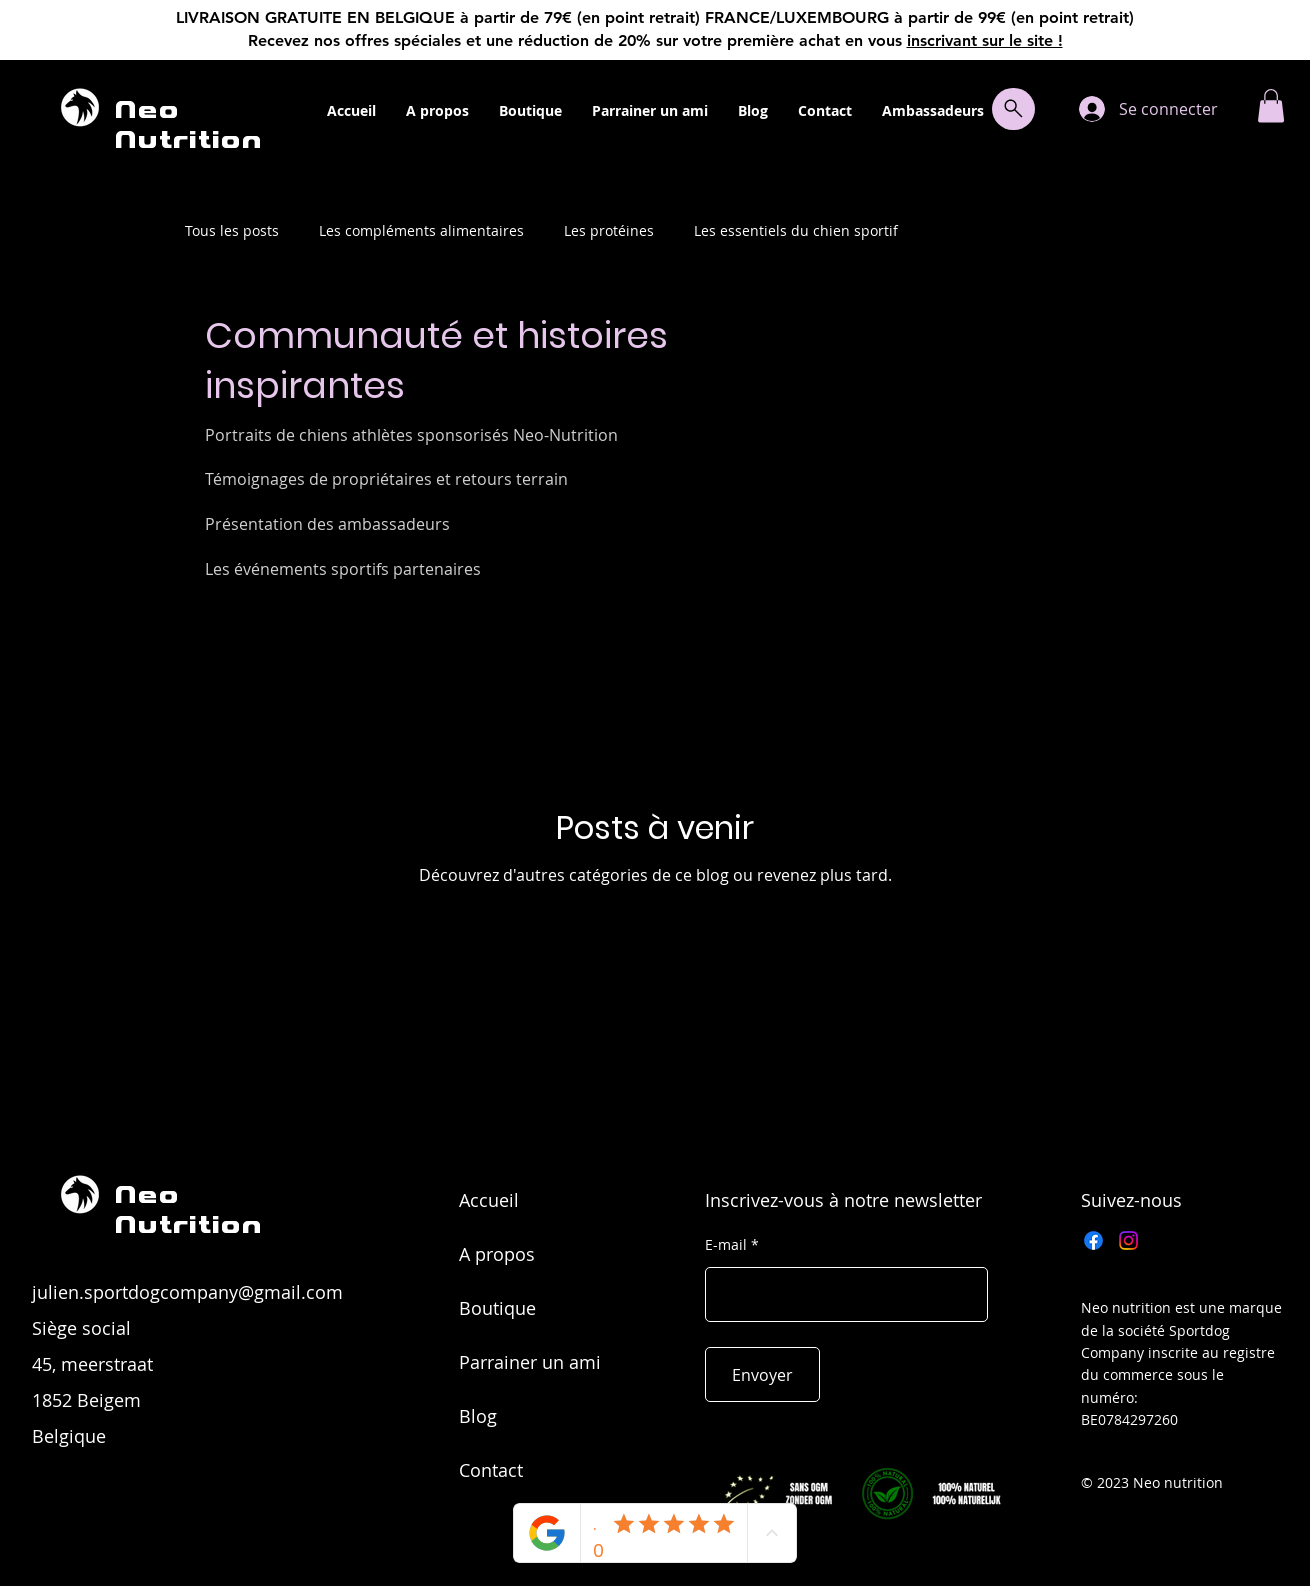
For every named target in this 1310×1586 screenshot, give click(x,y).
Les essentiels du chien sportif (796, 230)
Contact (491, 1470)
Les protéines (609, 230)
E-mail (726, 1245)
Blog (478, 1416)
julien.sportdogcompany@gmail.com (187, 1292)
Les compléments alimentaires (421, 230)
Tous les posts (232, 230)
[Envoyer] (762, 1374)
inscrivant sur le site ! (985, 40)
